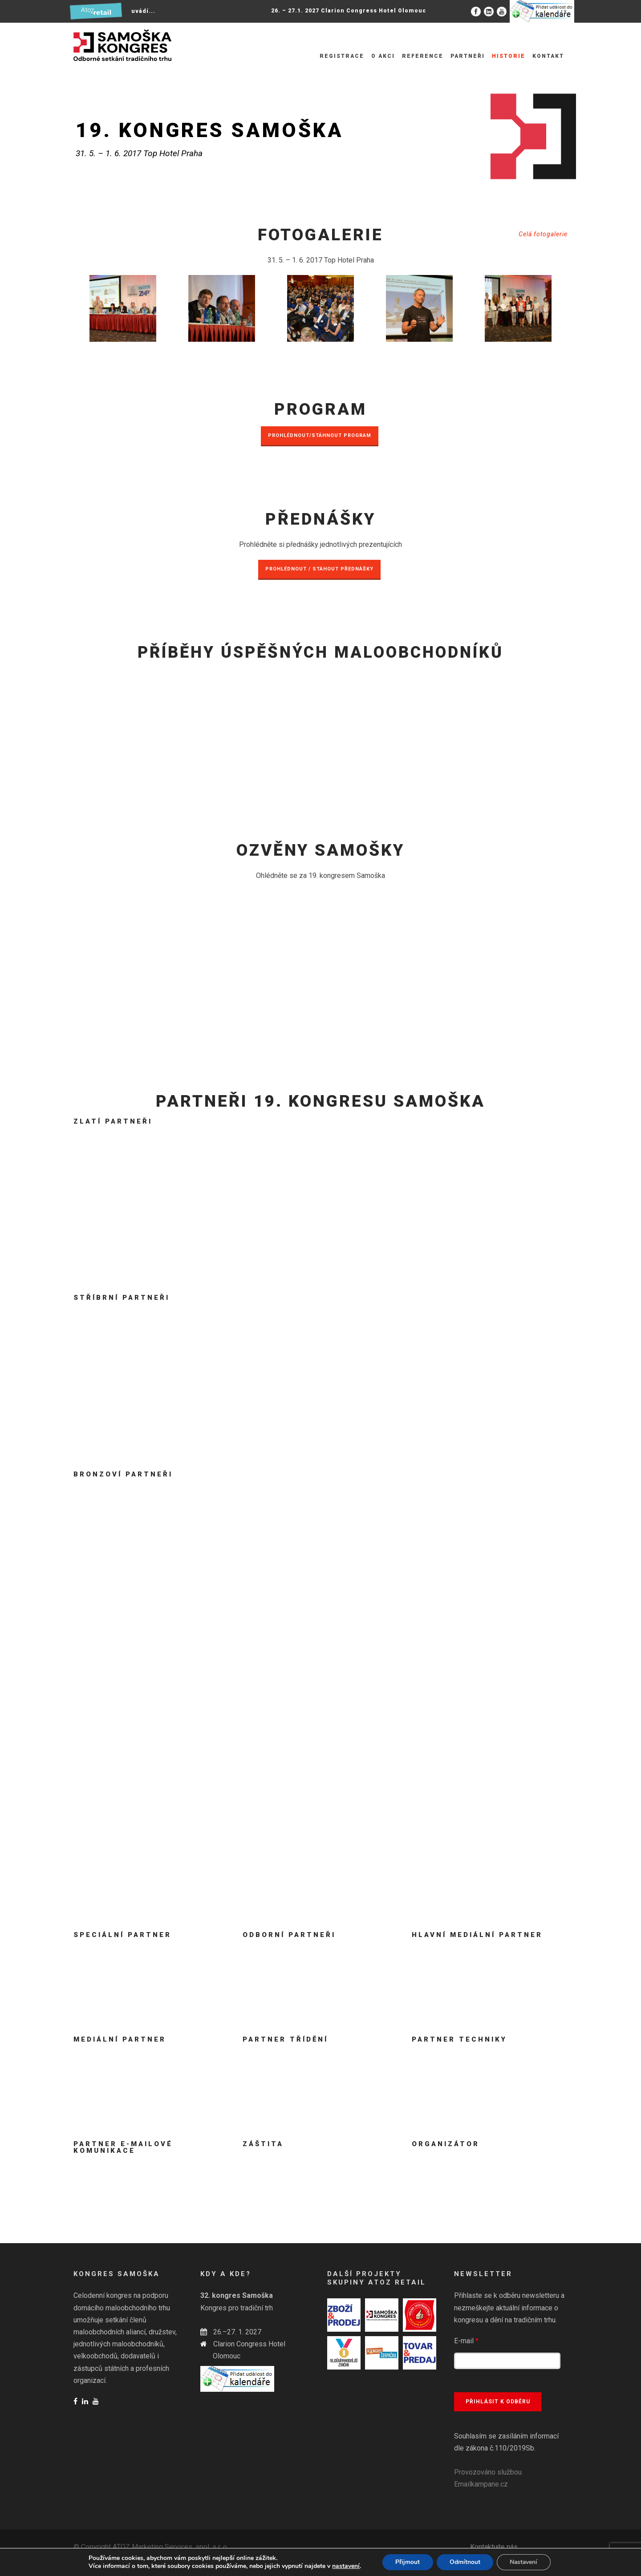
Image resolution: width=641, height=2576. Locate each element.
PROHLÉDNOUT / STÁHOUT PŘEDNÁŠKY (319, 569)
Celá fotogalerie (543, 234)
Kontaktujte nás (494, 2547)
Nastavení (524, 2562)
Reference (422, 56)
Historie (508, 56)
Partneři (467, 56)
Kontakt (548, 56)
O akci (383, 56)
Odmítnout (464, 2562)
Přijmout (406, 2562)
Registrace (342, 56)
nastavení (344, 2566)
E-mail (466, 2341)
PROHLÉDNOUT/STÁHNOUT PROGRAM (319, 435)
